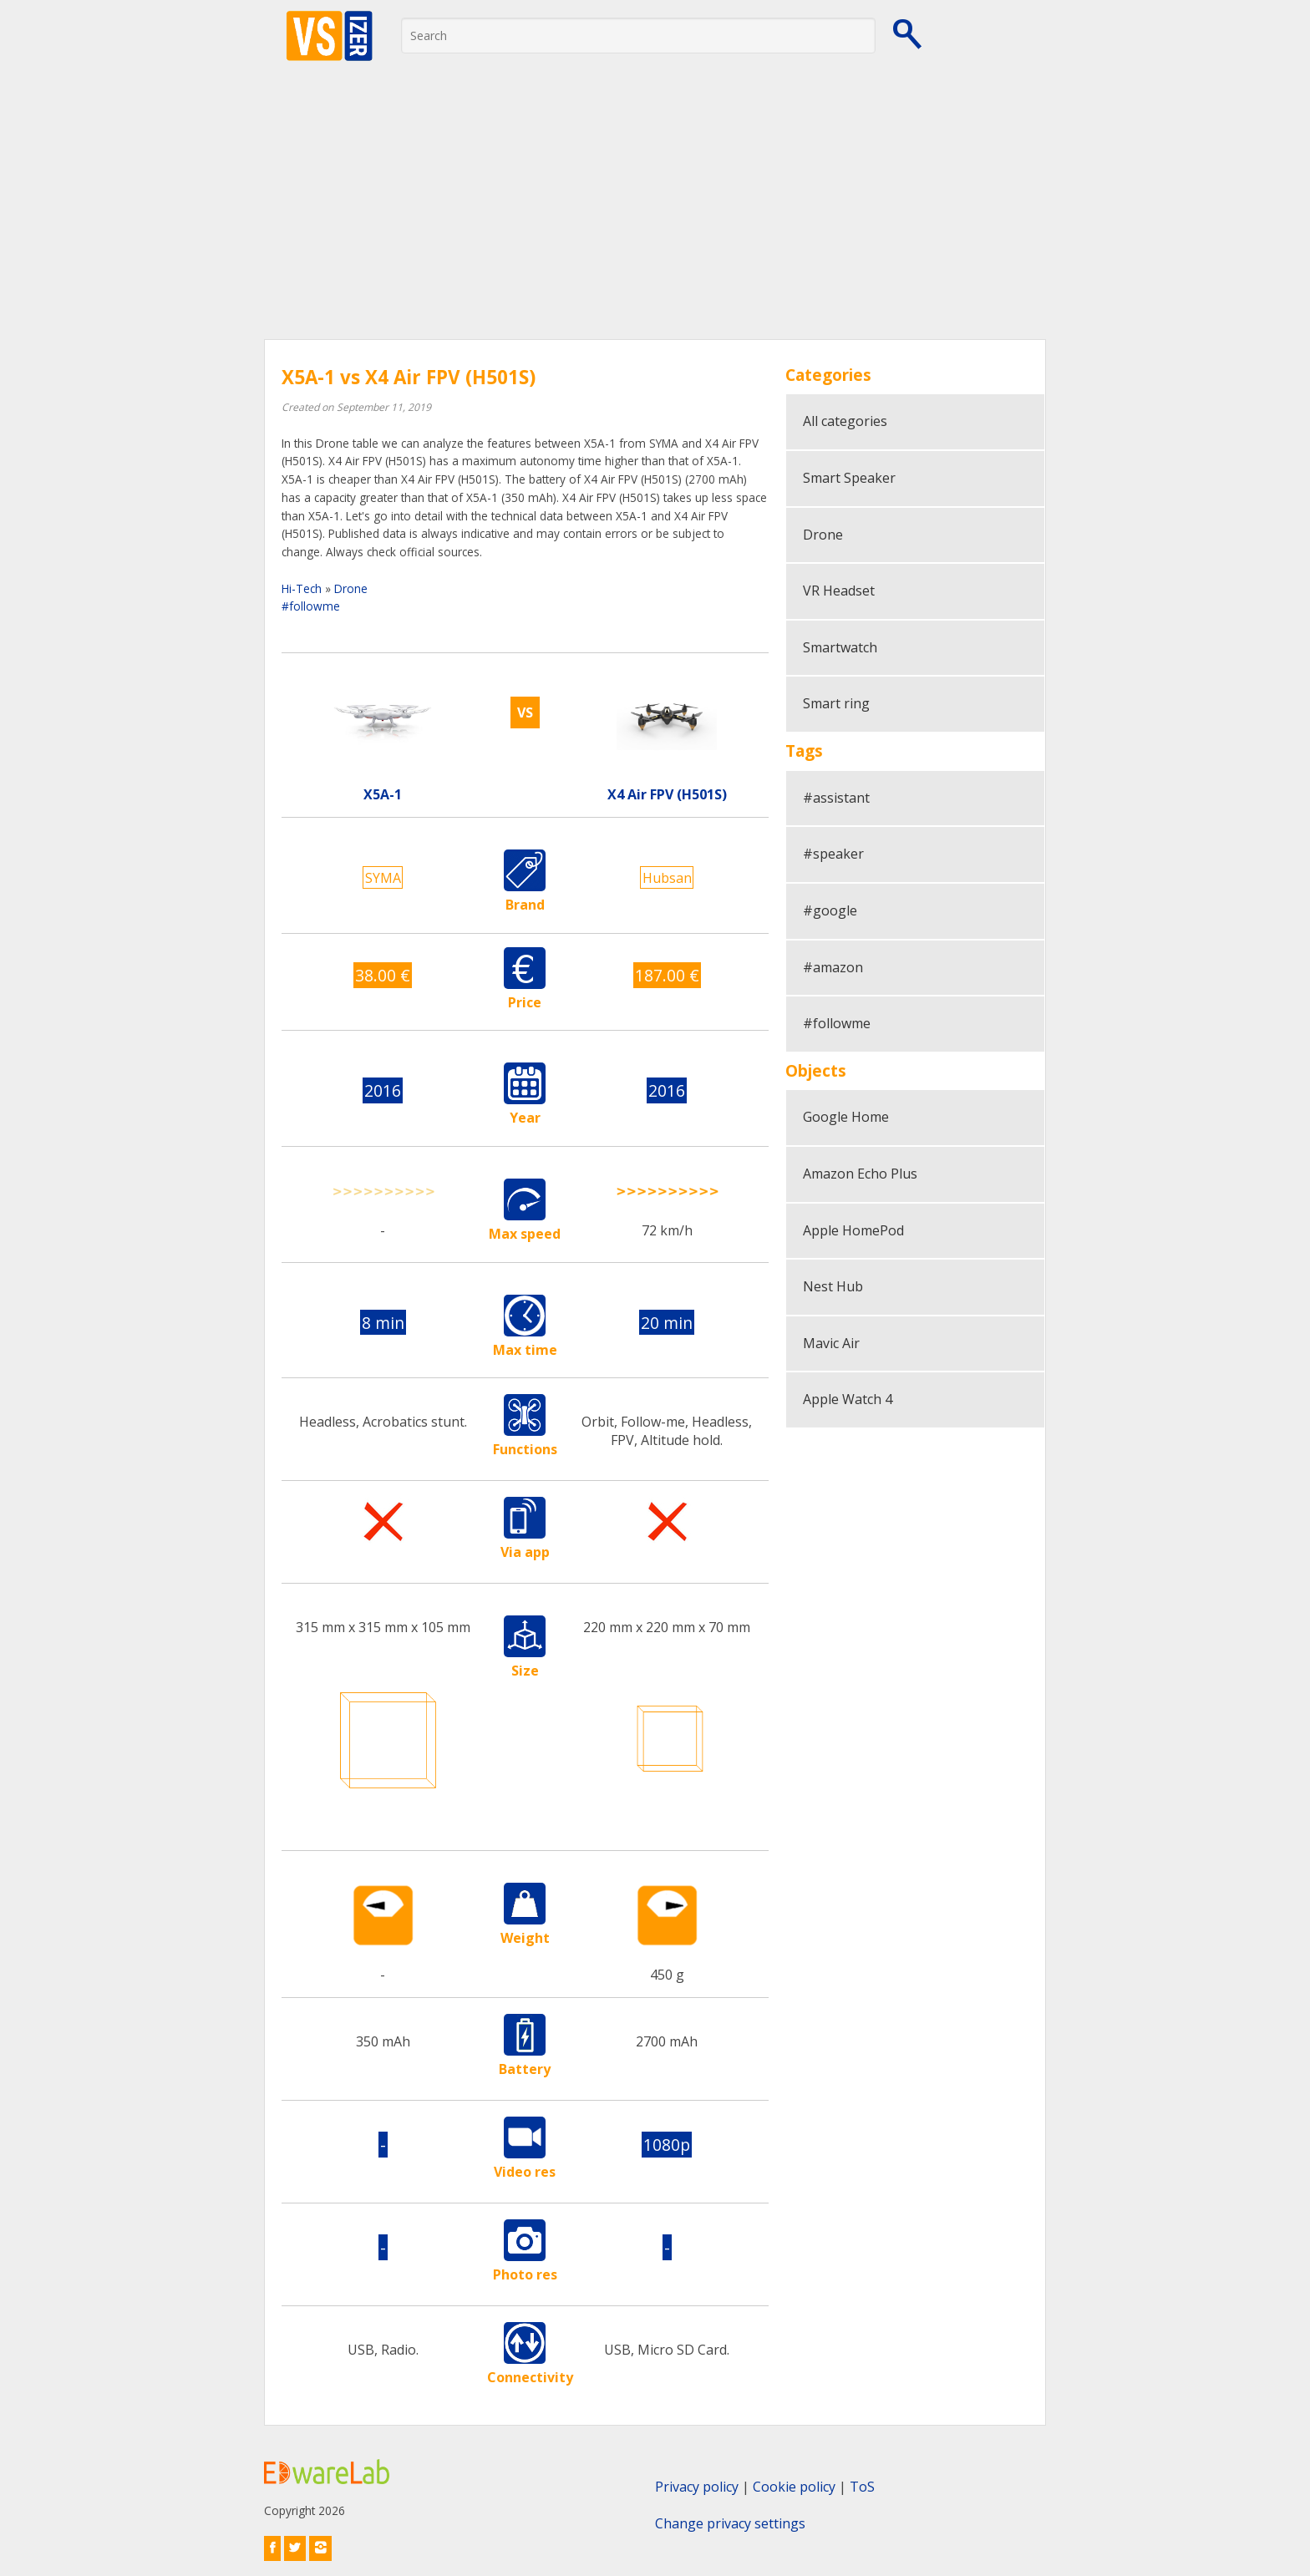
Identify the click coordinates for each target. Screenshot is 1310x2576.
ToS (862, 2486)
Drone (351, 588)
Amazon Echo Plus (860, 1173)
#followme (311, 606)
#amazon (833, 967)
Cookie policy (794, 2486)
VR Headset (839, 590)
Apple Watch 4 (847, 1399)
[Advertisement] (655, 214)
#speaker (833, 853)
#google (830, 910)
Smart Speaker (849, 478)
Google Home (846, 1117)
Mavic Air (831, 1343)
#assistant (836, 798)
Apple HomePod (853, 1230)
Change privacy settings (730, 2523)
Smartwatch (840, 647)
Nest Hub (833, 1286)
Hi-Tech (302, 588)
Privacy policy (697, 2486)
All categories (845, 421)
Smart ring (836, 703)
